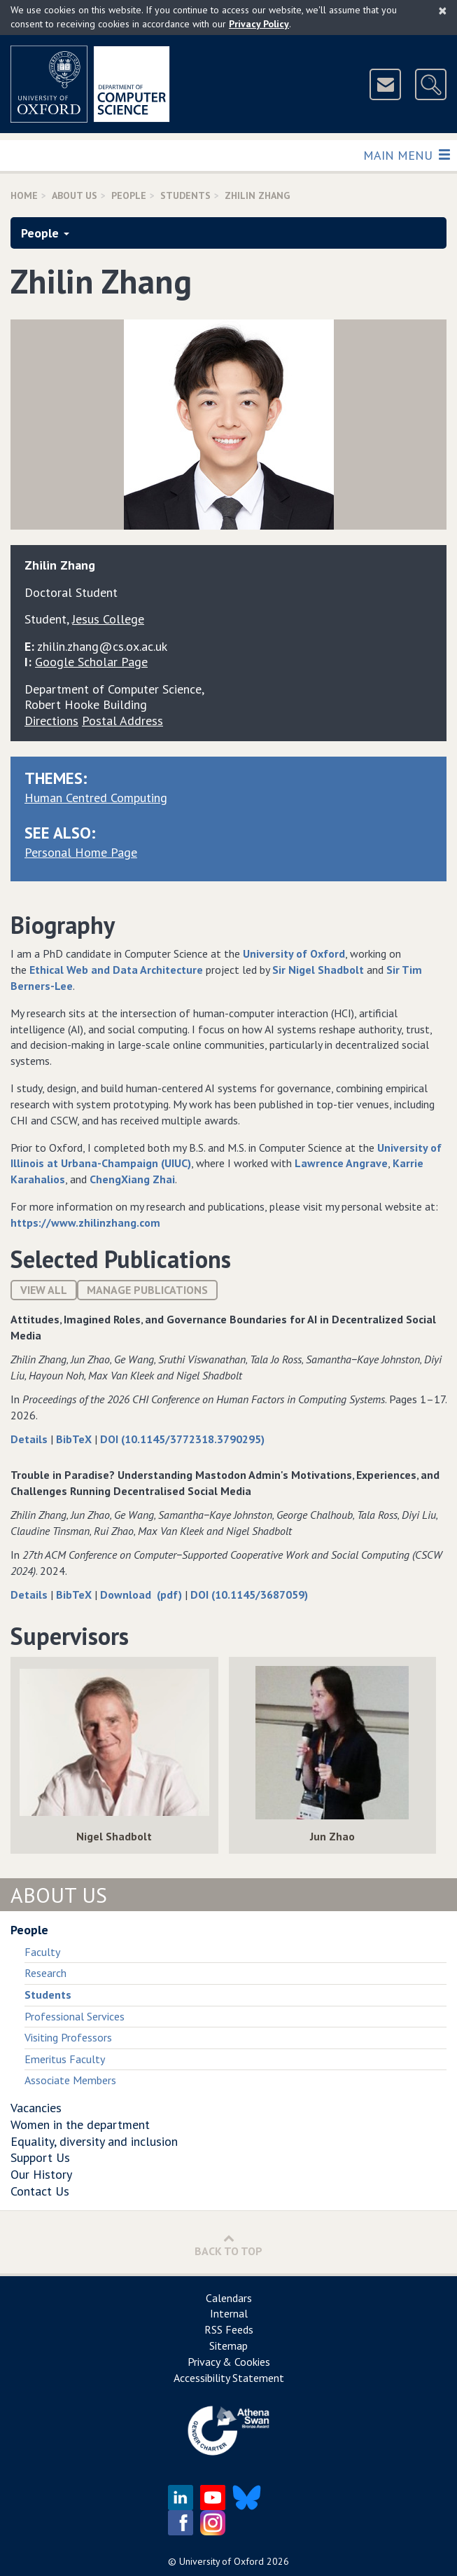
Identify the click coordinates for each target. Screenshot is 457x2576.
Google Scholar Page (91, 662)
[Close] (442, 10)
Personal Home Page (80, 852)
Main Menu (406, 154)
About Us (74, 195)
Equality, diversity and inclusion (94, 2141)
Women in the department (80, 2124)
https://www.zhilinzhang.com (85, 1222)
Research (45, 1973)
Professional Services (74, 2016)
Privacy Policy (259, 24)
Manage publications (147, 1290)
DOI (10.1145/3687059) (249, 1594)
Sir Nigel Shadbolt (318, 970)
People (128, 195)
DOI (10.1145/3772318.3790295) (182, 1439)
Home (24, 195)
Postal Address (122, 720)
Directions (51, 720)
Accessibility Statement (229, 2378)
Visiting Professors (68, 2037)
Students (185, 195)
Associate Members (70, 2080)
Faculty (42, 1952)
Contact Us (39, 2191)
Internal (229, 2313)
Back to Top (228, 2245)
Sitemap (228, 2346)
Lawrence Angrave (341, 1163)
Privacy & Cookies (229, 2362)
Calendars (229, 2298)
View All (43, 1290)
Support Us (40, 2157)
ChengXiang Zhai (132, 1179)
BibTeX (75, 1439)
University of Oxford (294, 953)
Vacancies (36, 2108)
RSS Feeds (228, 2329)
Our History (41, 2174)
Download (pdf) (142, 1594)
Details (30, 1439)
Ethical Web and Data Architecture (116, 970)
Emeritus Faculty (64, 2059)
